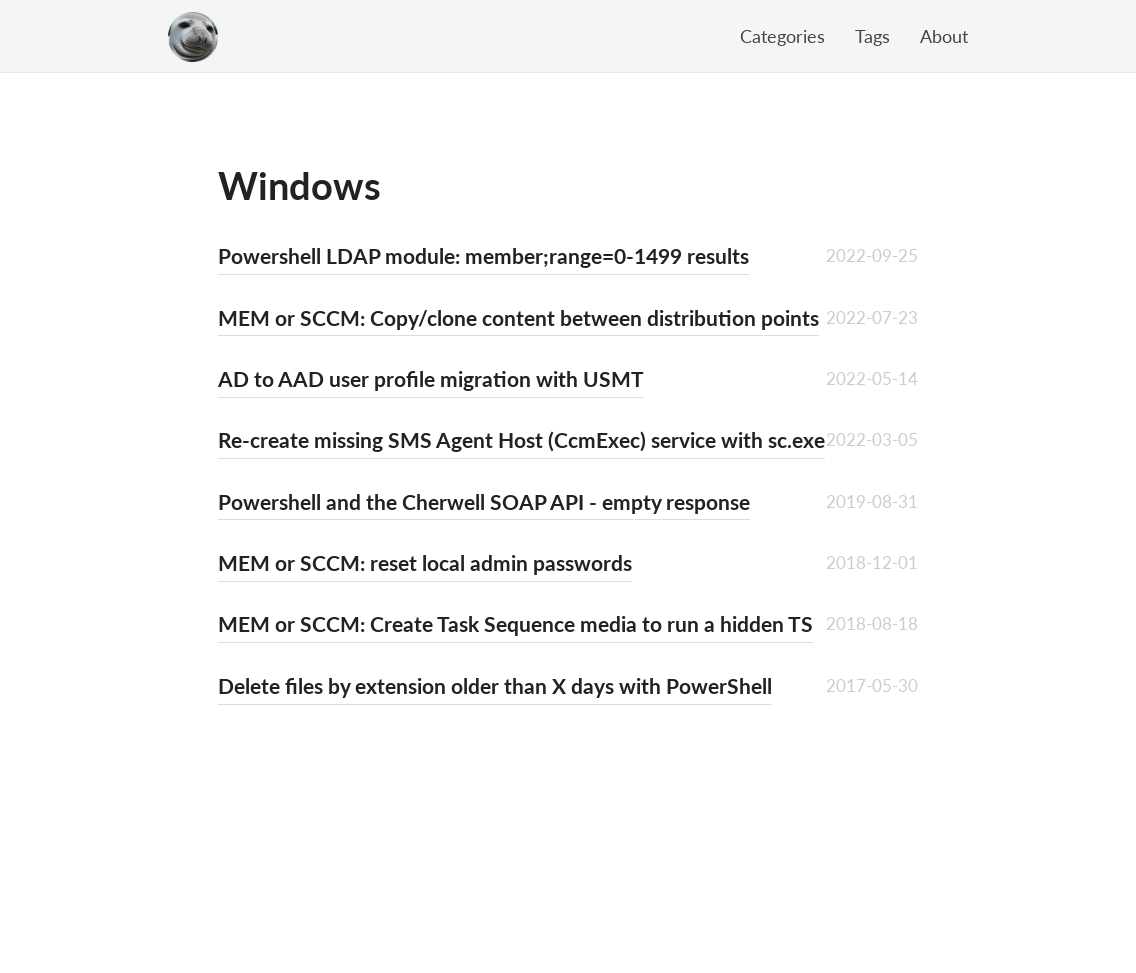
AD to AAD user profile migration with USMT (431, 378)
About (944, 36)
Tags (872, 36)
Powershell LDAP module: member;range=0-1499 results (483, 255)
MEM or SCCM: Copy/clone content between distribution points (518, 317)
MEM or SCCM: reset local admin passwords (425, 562)
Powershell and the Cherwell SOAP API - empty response (484, 501)
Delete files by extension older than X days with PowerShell (495, 685)
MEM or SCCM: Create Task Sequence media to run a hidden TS (515, 623)
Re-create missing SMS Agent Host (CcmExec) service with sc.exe (521, 439)
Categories (782, 36)
